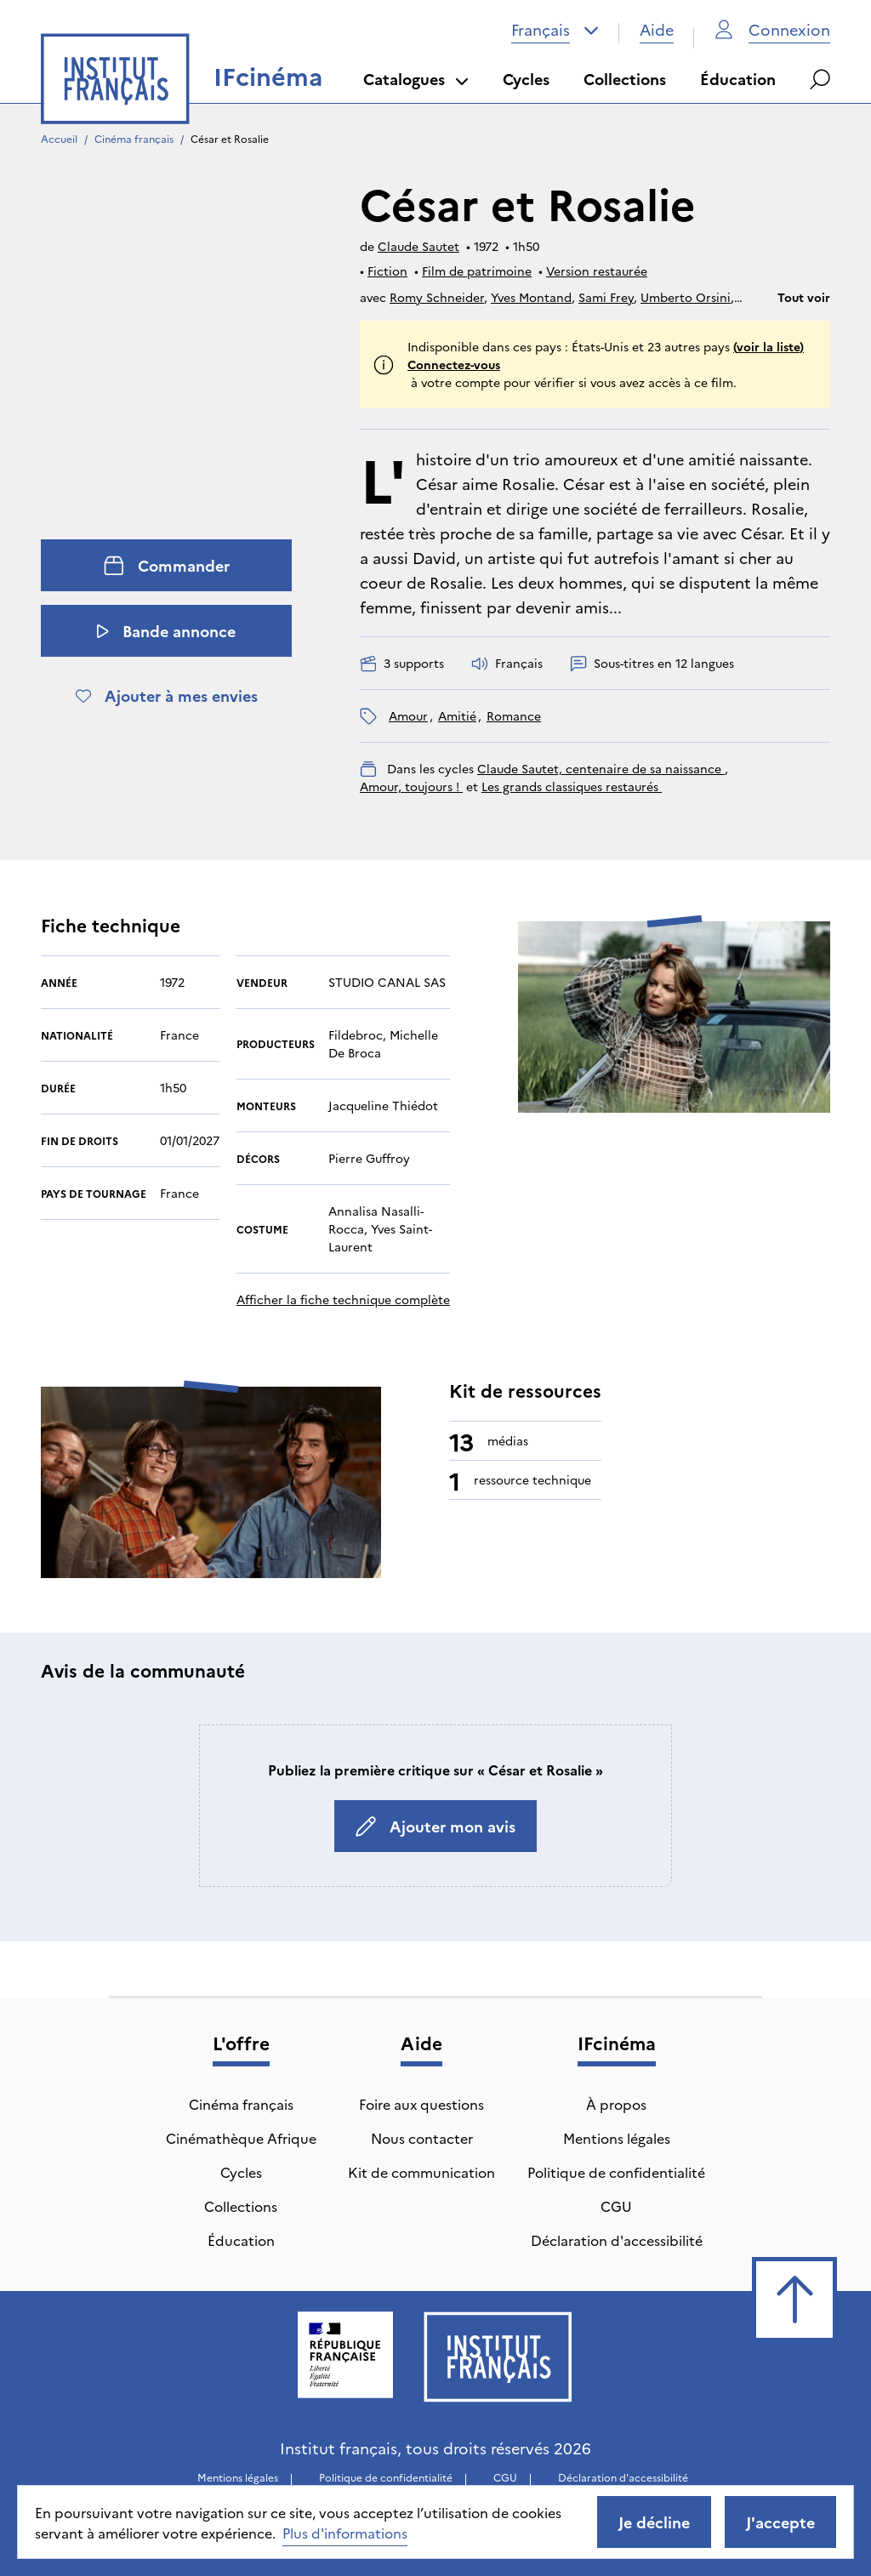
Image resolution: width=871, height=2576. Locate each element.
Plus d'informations (344, 2532)
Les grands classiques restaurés (571, 786)
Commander (167, 565)
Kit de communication (421, 2172)
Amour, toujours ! (411, 786)
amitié (457, 715)
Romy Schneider (437, 296)
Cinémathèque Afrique (241, 2138)
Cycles (526, 78)
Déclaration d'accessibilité (617, 2240)
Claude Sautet (418, 245)
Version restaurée (596, 270)
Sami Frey (606, 296)
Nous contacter (422, 2138)
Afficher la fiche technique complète (343, 1299)
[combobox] (555, 30)
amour (408, 715)
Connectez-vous (453, 364)
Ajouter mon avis (435, 1826)
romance (514, 715)
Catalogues (416, 78)
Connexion (772, 29)
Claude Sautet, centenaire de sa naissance (601, 768)
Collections (625, 78)
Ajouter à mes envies (167, 695)
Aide (657, 29)
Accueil (59, 138)
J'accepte (780, 2522)
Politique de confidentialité (616, 2172)
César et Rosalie (230, 138)
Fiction (387, 270)
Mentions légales (616, 2138)
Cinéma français (134, 138)
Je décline (654, 2522)
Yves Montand (531, 296)
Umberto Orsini (685, 296)
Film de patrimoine (477, 270)
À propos (616, 2103)
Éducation (738, 78)
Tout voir (803, 296)
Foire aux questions (421, 2103)
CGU (616, 2206)
